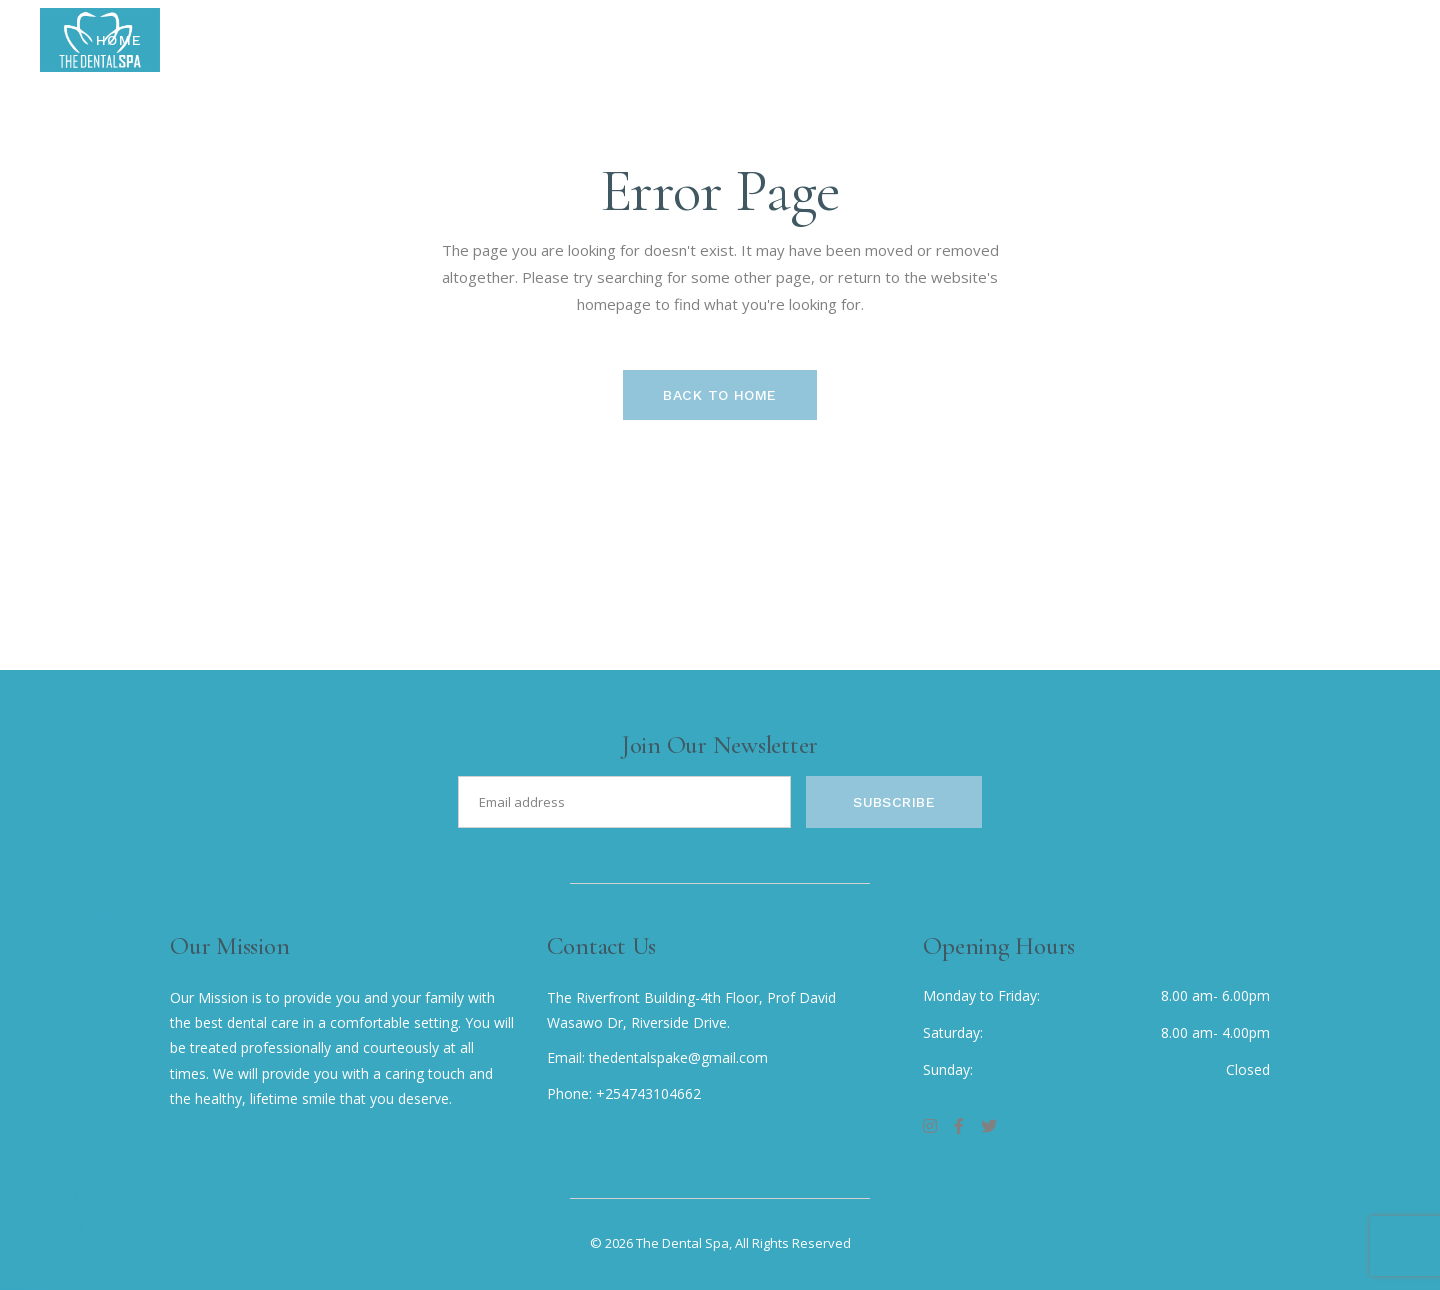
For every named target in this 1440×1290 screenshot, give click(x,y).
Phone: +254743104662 (624, 1093)
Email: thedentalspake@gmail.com (657, 1057)
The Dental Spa (682, 1243)
